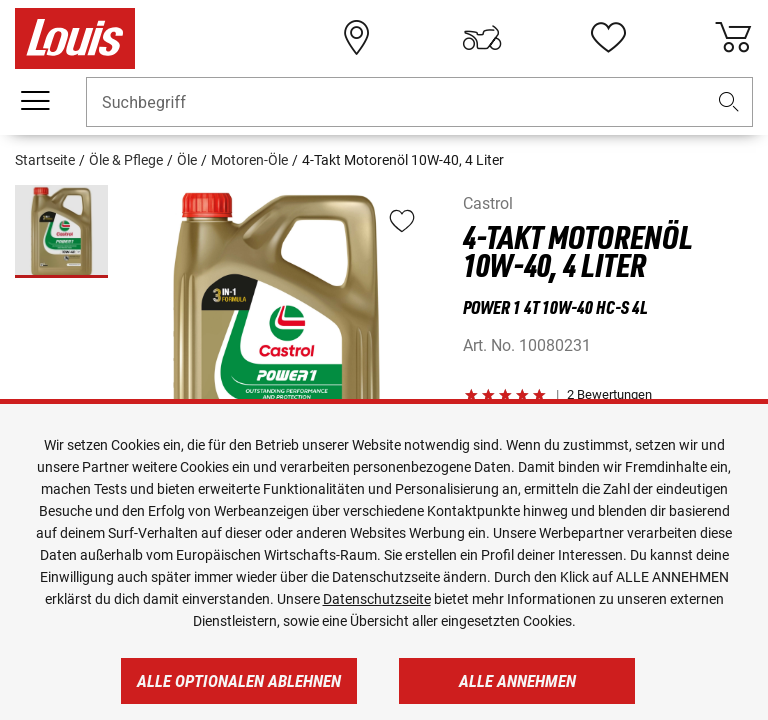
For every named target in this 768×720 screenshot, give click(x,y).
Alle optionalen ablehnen (239, 681)
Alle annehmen (517, 681)
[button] (729, 102)
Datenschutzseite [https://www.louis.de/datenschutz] (377, 599)
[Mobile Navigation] (35, 101)
